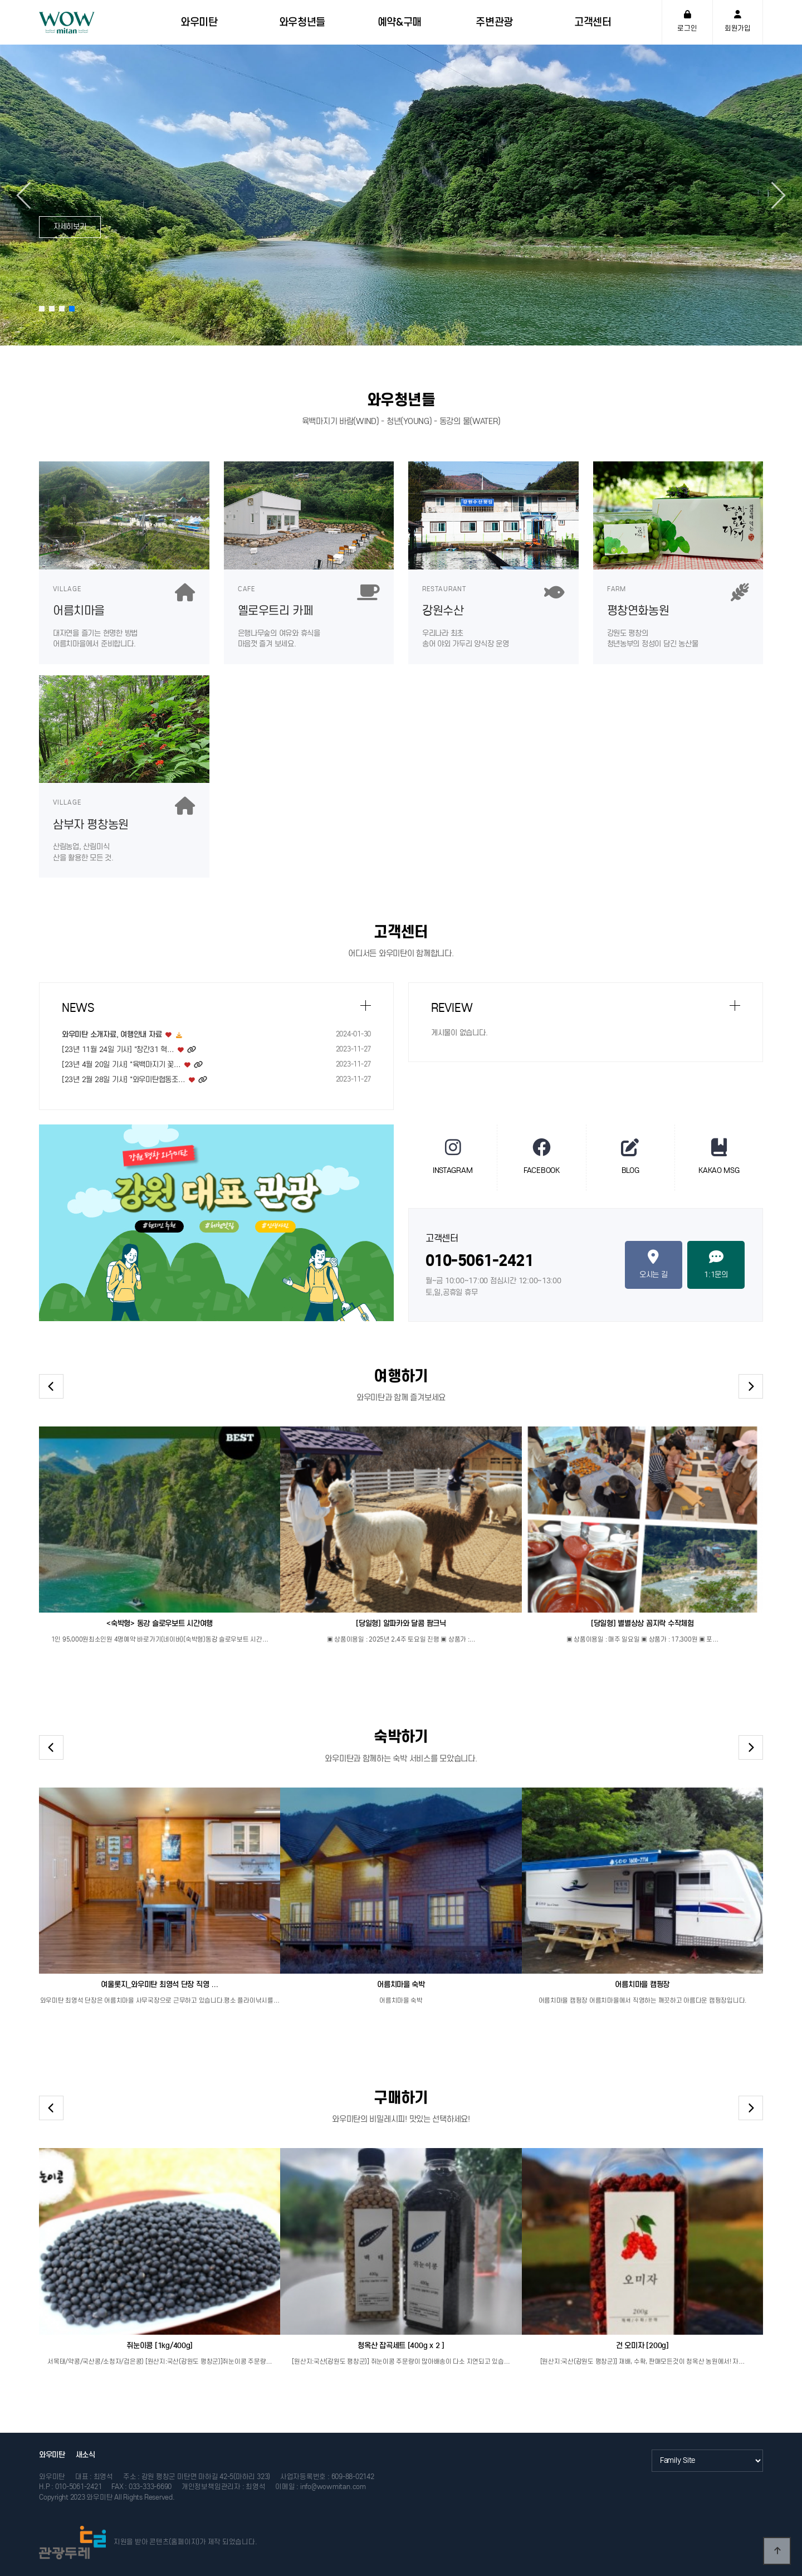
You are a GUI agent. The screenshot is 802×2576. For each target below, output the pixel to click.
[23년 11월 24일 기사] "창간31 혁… (118, 1049)
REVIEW (451, 1008)
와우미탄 (52, 2455)
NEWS (78, 1008)
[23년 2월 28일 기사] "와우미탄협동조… (123, 1079)
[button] (772, 195)
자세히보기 (69, 226)
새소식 (85, 2455)
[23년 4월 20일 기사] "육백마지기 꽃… (121, 1064)
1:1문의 (716, 1264)
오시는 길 (653, 1264)
